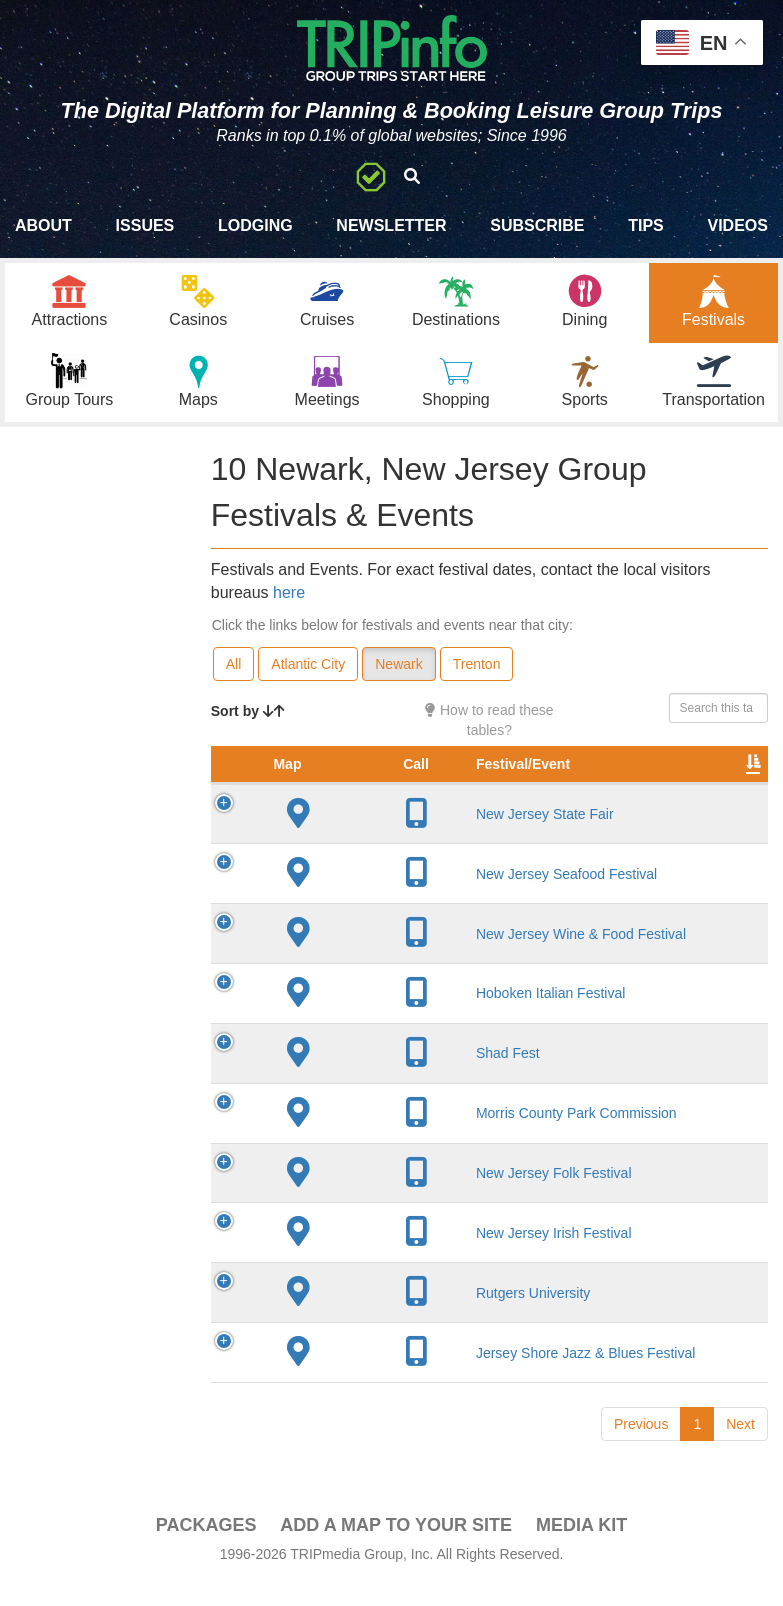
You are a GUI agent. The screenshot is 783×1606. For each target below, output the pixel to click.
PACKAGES (206, 1547)
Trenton (477, 666)
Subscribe (537, 225)
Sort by (248, 713)
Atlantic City (308, 666)
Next (740, 1446)
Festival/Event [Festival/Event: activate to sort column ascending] (389, 786)
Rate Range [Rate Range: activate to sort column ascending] (708, 776)
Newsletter (391, 225)
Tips (646, 225)
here (289, 594)
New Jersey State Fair (411, 836)
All (234, 666)
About (43, 225)
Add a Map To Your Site (396, 1547)
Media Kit (581, 1547)
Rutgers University (399, 1315)
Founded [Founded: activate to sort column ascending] (618, 786)
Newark (398, 666)
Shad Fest (374, 1076)
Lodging (255, 225)
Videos (737, 225)
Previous (641, 1446)
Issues (145, 225)
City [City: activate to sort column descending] (511, 786)
